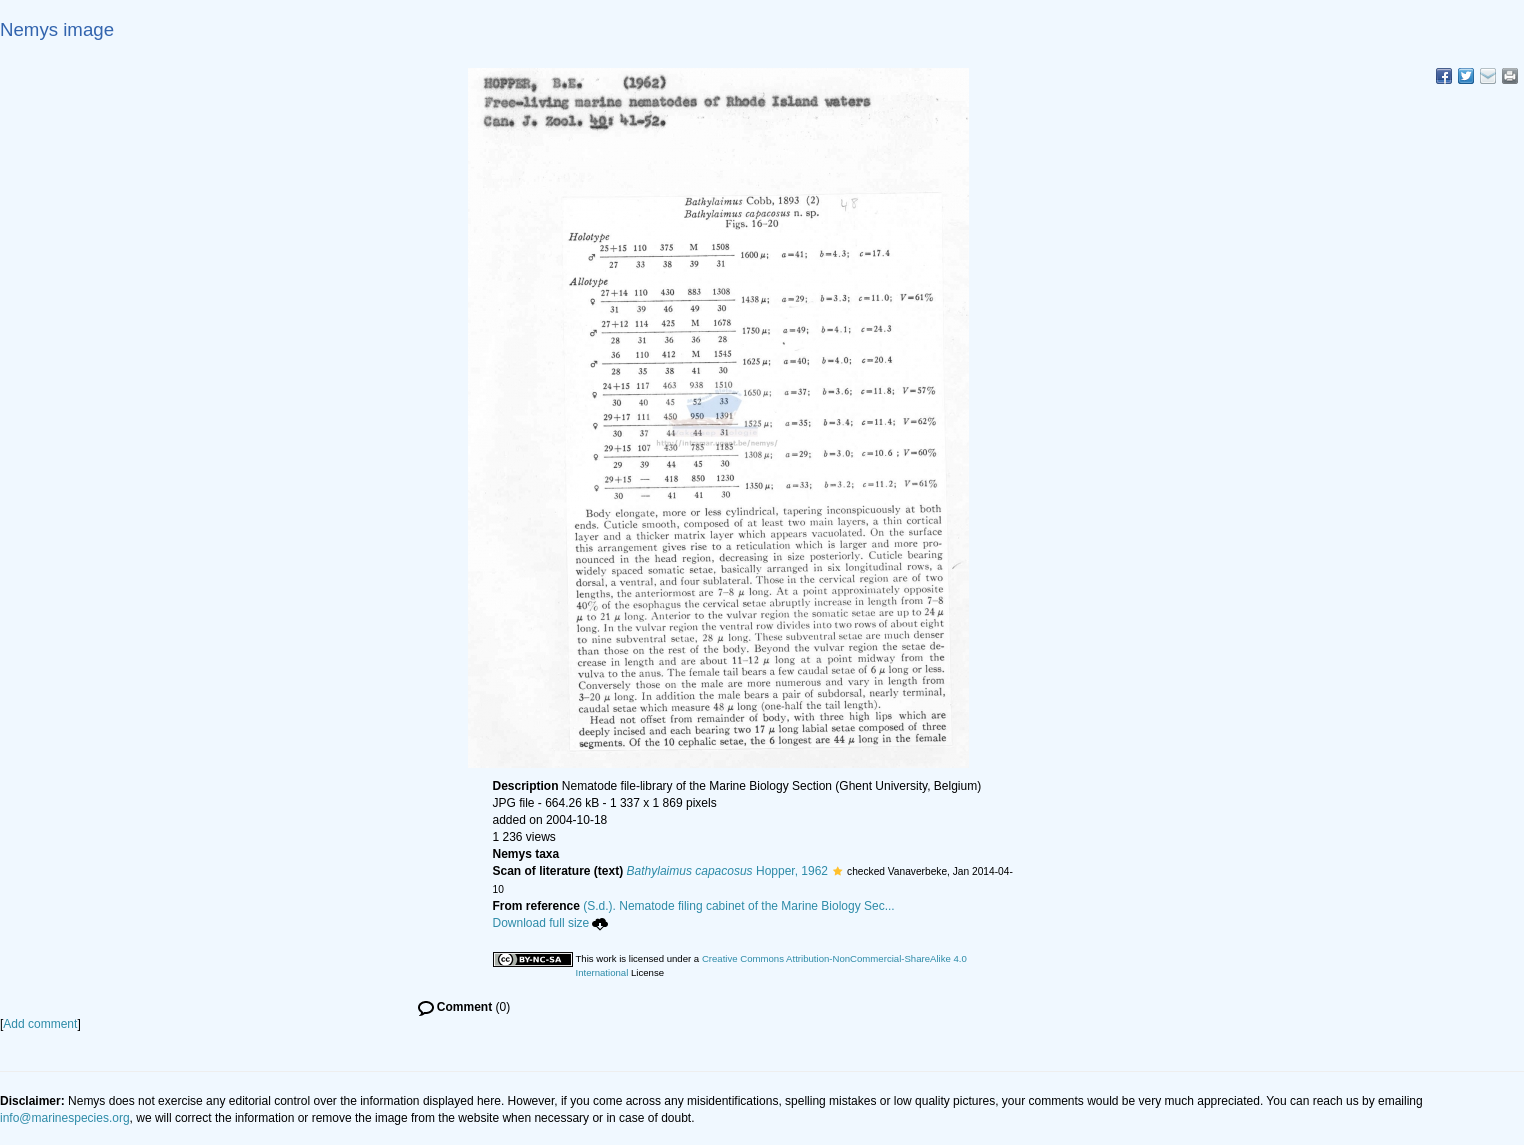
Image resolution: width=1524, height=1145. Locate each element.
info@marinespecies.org (65, 1118)
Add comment (40, 1024)
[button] (837, 871)
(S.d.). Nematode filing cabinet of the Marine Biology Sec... (739, 906)
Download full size (551, 923)
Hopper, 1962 (727, 871)
